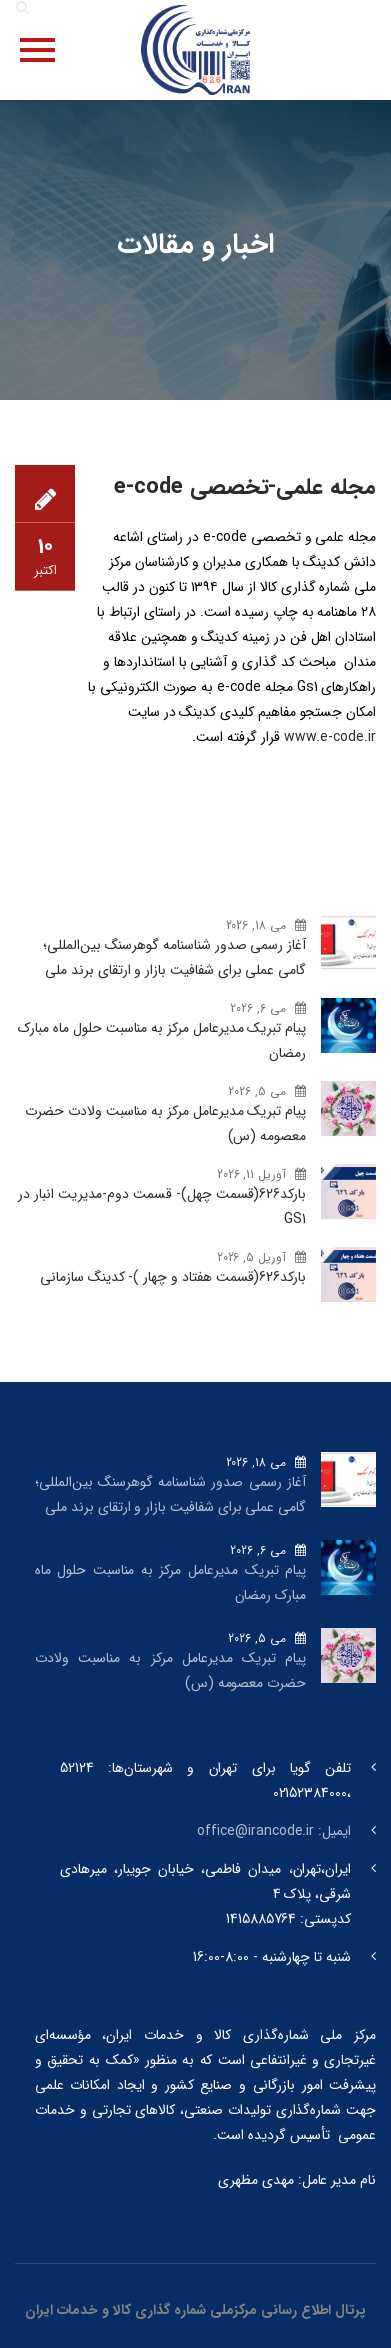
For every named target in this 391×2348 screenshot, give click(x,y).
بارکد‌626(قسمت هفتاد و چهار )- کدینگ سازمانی (173, 1277)
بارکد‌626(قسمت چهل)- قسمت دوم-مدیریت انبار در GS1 (162, 1206)
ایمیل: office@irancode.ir (274, 1831)
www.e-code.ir (328, 737)
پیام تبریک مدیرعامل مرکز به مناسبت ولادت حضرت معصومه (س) (165, 1123)
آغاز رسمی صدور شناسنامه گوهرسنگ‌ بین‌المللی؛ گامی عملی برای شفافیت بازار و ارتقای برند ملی (174, 957)
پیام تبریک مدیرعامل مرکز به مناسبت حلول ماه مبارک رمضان (162, 1040)
